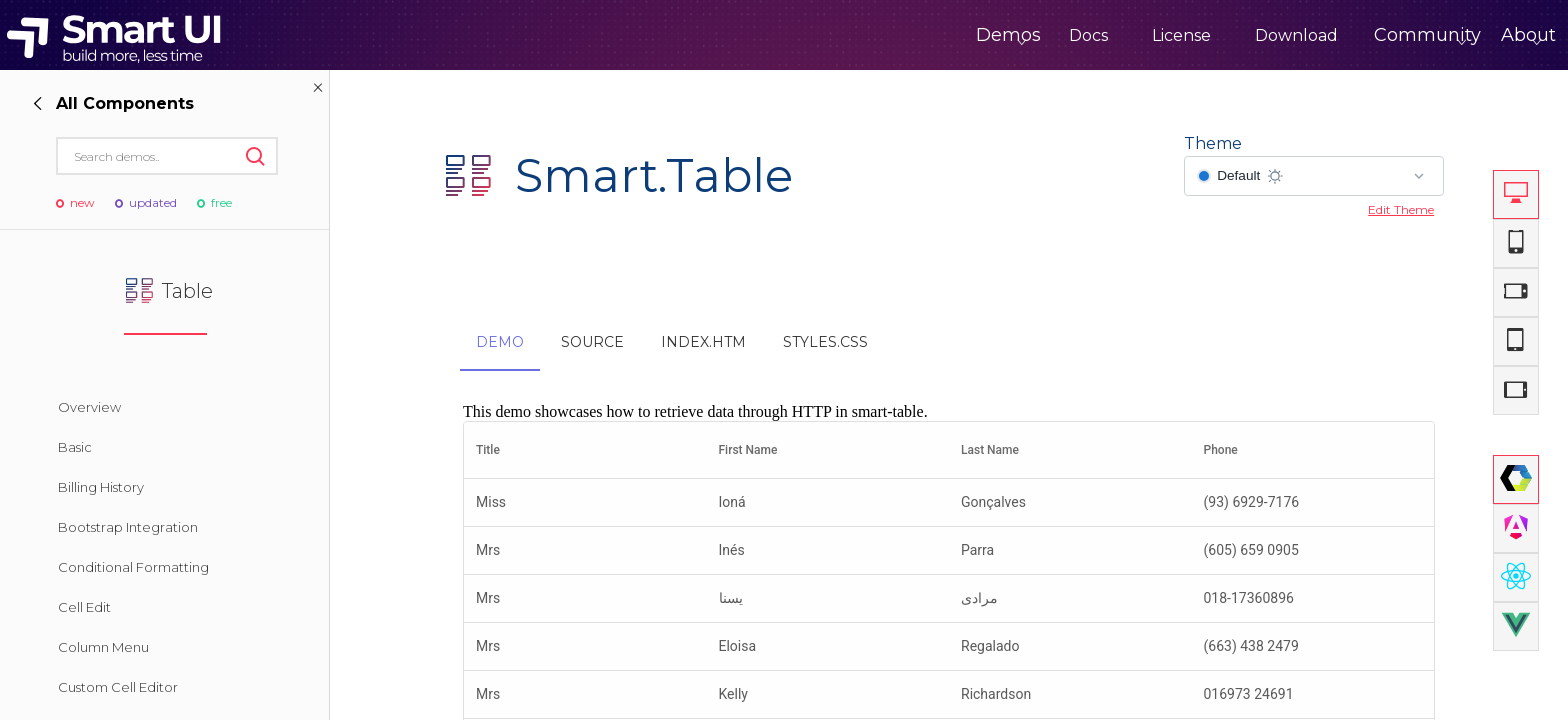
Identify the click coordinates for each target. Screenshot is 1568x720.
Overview (89, 407)
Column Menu (103, 647)
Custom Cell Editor (118, 687)
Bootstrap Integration (128, 527)
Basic (75, 447)
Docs (1005, 35)
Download (1213, 35)
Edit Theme (1401, 209)
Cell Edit (84, 607)
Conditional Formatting (133, 567)
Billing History (101, 487)
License (1098, 35)
